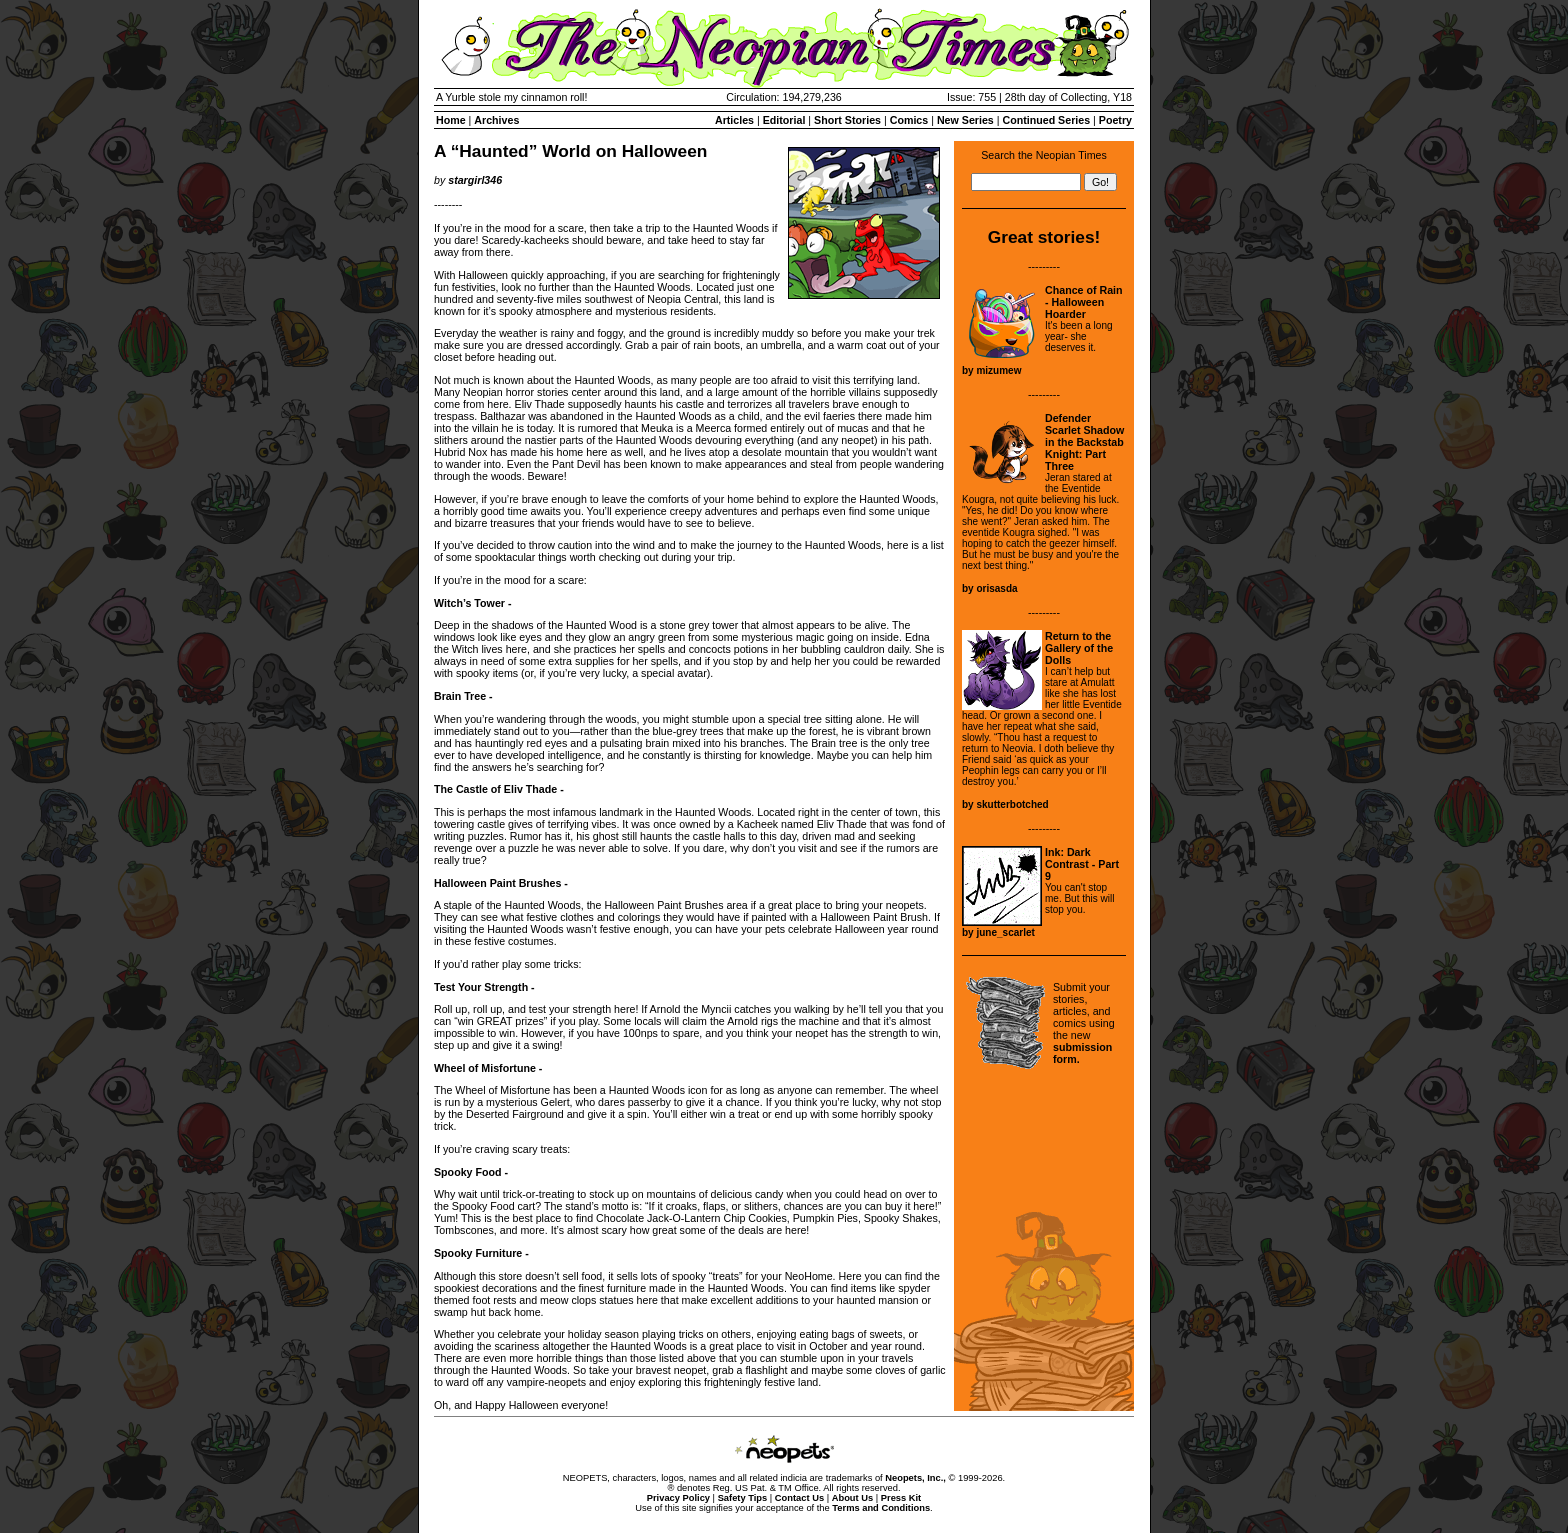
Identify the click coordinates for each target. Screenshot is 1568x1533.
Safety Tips (743, 1498)
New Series (965, 120)
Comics (909, 120)
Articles (734, 120)
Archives (496, 120)
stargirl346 (475, 180)
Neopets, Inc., (915, 1478)
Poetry (1115, 120)
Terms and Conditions (881, 1508)
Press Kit (901, 1498)
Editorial (784, 120)
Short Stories (847, 120)
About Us (852, 1498)
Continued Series (1046, 120)
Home (451, 120)
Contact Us (799, 1498)
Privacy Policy (678, 1498)
